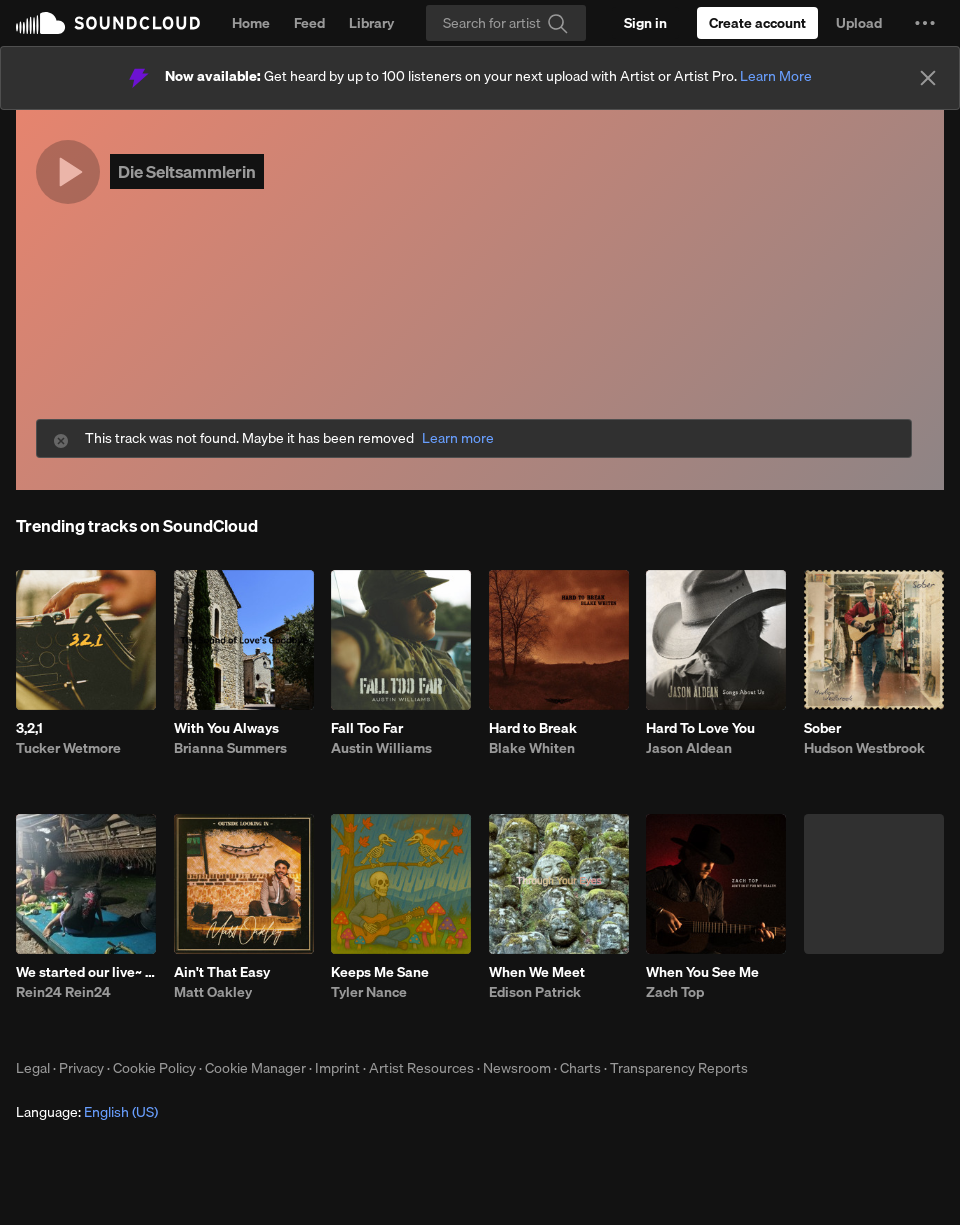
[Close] (928, 78)
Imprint (337, 1068)
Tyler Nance (369, 992)
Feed (309, 23)
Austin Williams (381, 748)
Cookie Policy (154, 1068)
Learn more (458, 438)
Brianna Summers (230, 748)
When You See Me (702, 972)
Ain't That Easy (222, 972)
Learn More (776, 76)
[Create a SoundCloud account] (757, 23)
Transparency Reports (679, 1068)
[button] (925, 23)
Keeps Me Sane (380, 972)
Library (371, 23)
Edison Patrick (535, 992)
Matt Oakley (213, 992)
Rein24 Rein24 (63, 992)
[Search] (506, 23)
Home (251, 23)
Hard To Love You (700, 728)
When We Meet (537, 972)
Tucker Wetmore (68, 748)
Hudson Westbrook (864, 748)
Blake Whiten (532, 748)
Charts (580, 1068)
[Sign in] (645, 23)
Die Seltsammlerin (187, 171)
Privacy (81, 1068)
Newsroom (517, 1068)
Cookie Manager (255, 1068)
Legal (33, 1068)
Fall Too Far (367, 728)
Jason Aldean (689, 748)
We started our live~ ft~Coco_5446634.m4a (86, 972)
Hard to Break (533, 728)
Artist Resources (421, 1068)
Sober (822, 728)
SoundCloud (108, 23)
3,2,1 (29, 728)
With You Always (226, 728)
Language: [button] (87, 1112)
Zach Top (675, 992)
